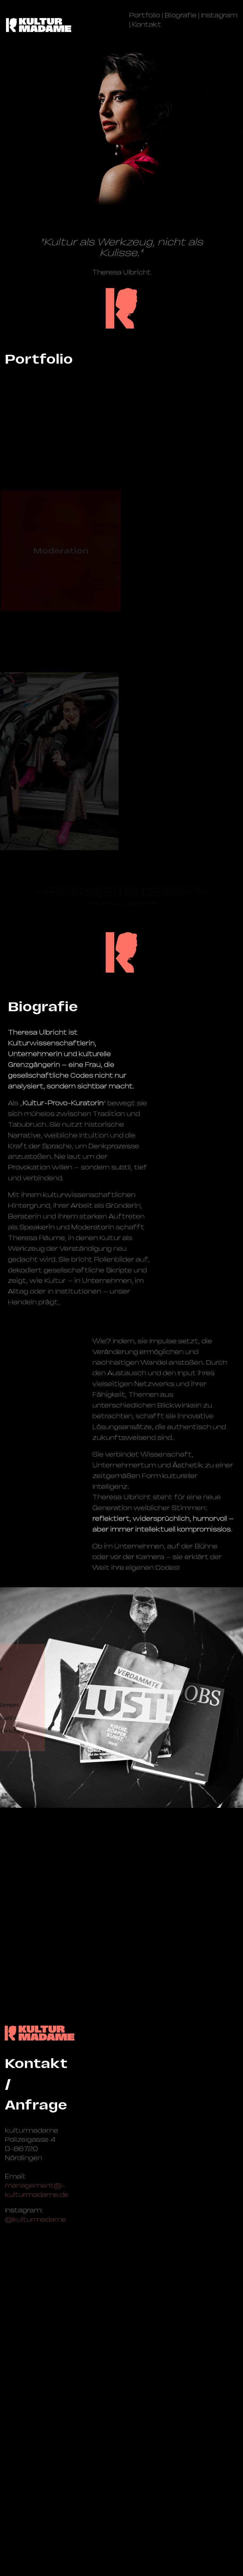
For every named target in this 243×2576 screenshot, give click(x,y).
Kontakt (146, 24)
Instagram (219, 15)
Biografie (180, 15)
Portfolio (144, 15)
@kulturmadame (35, 2505)
